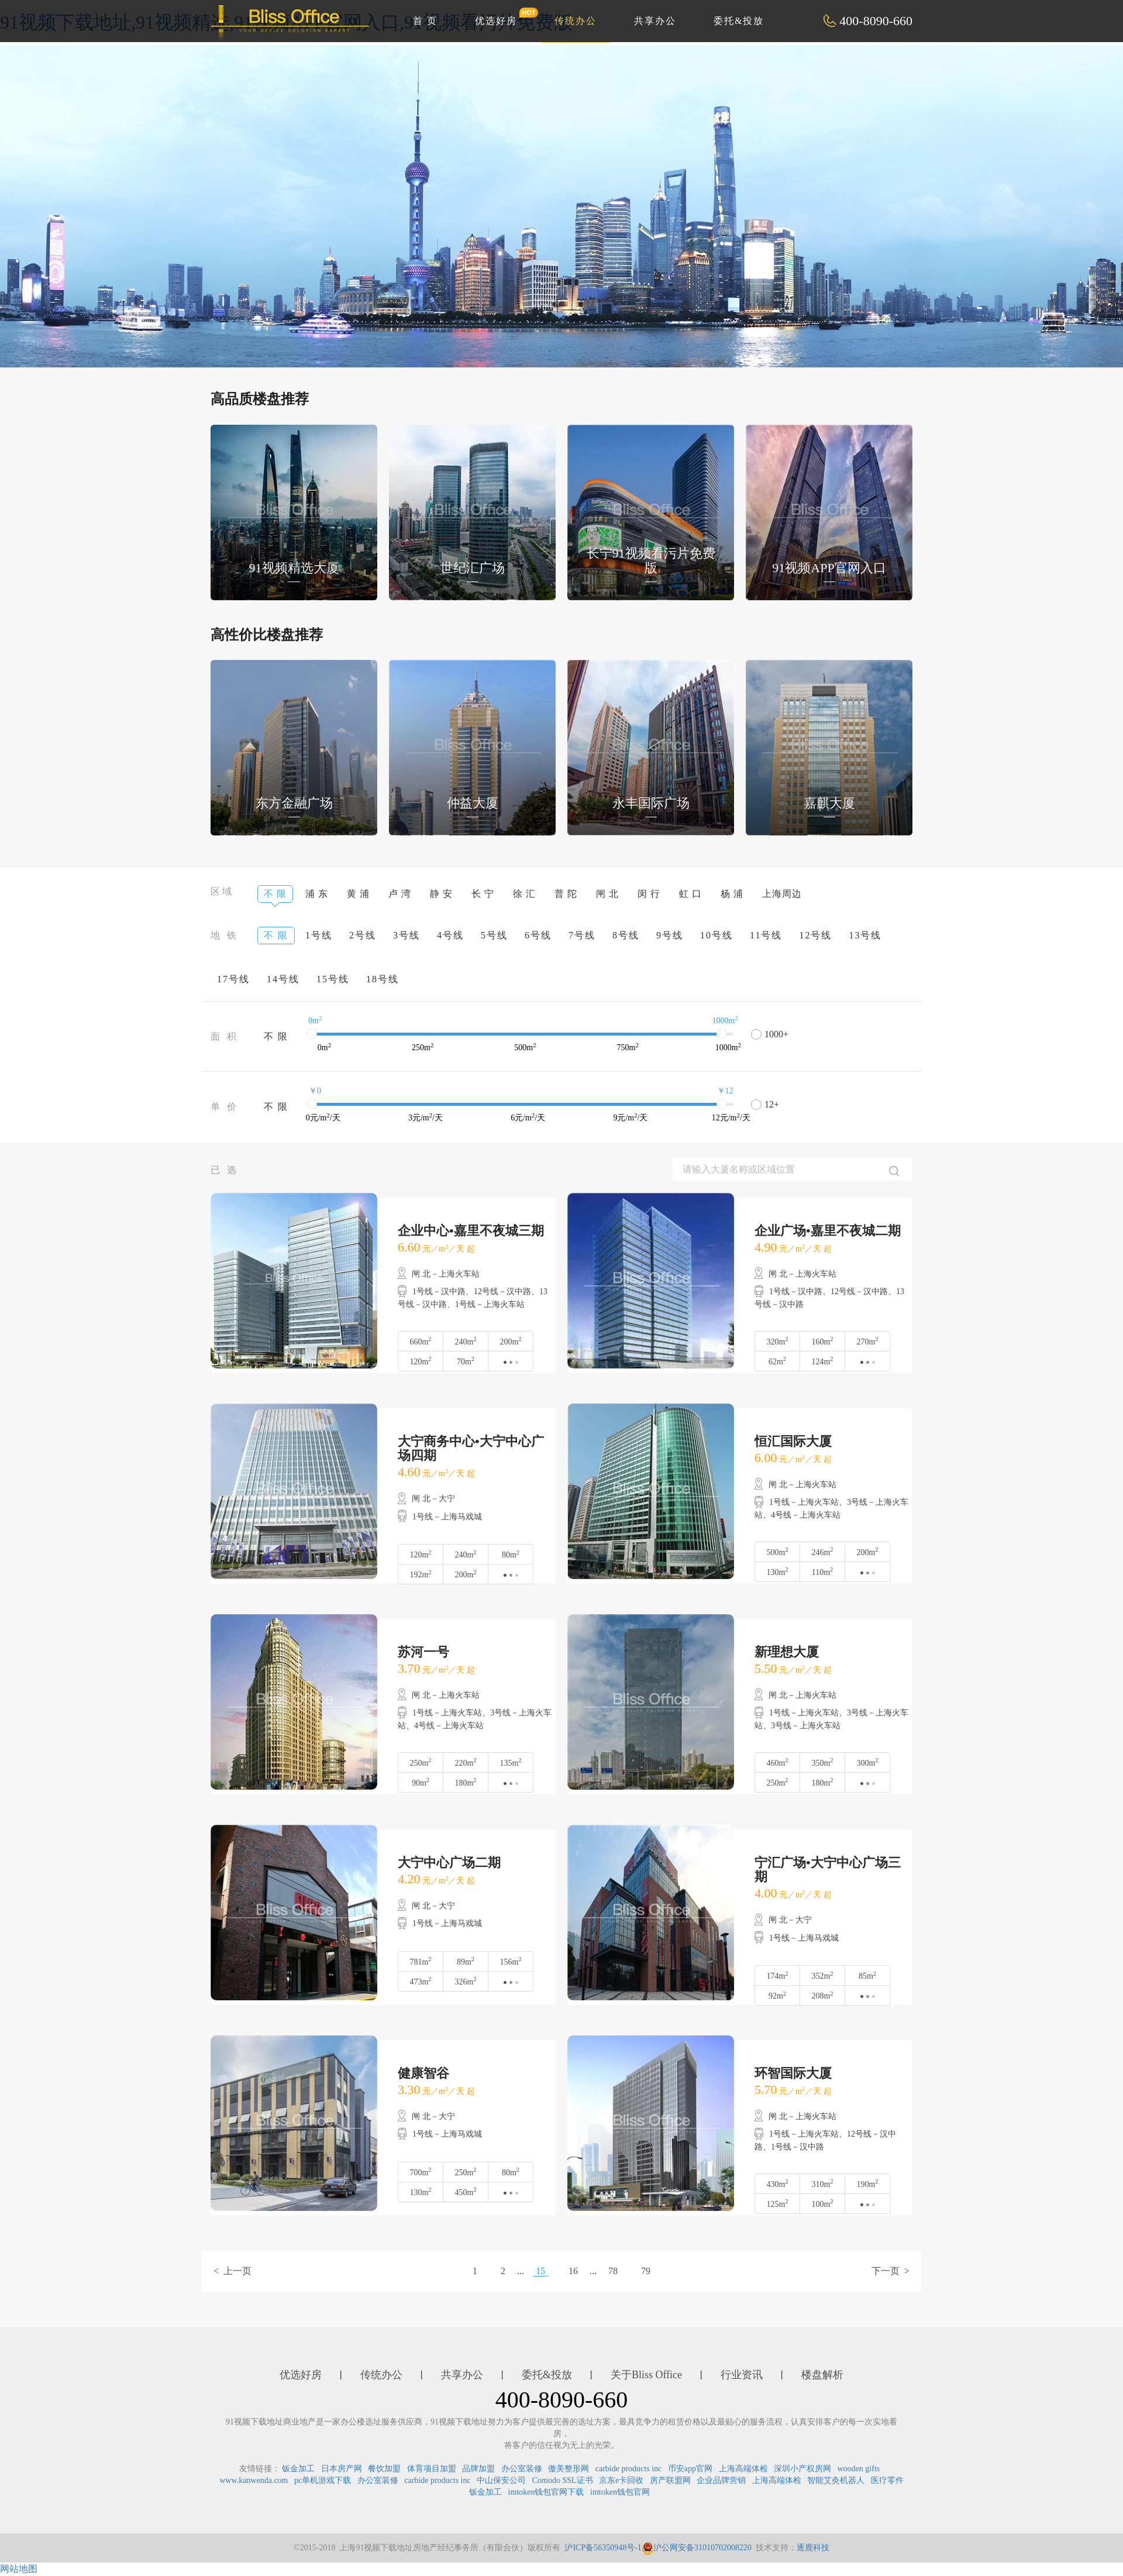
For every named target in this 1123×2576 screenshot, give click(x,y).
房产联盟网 (670, 2480)
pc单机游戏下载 (322, 2480)
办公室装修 (521, 2468)
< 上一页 (232, 2271)
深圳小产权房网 (802, 2468)
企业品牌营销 (721, 2480)
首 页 (425, 21)
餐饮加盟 (384, 2468)
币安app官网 (690, 2468)
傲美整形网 (568, 2468)
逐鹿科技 (813, 2547)
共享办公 (655, 21)
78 (613, 2271)
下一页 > (890, 2271)
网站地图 (18, 2569)
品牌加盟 (478, 2468)
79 (645, 2271)
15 (540, 2271)
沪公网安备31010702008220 (697, 2547)
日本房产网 (341, 2468)
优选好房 (502, 16)
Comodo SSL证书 (562, 2480)
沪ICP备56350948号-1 (602, 2547)
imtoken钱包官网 (620, 2492)
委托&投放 (739, 21)
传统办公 (575, 21)
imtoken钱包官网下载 (546, 2492)
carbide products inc (628, 2468)
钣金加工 (298, 2468)
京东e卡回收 (621, 2480)
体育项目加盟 (431, 2468)
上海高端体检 (743, 2468)
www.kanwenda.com (253, 2480)
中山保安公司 (501, 2480)
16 (573, 2271)
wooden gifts (859, 2468)
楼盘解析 (822, 2375)
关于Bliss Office (646, 2375)
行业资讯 (742, 2375)
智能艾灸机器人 (835, 2480)
